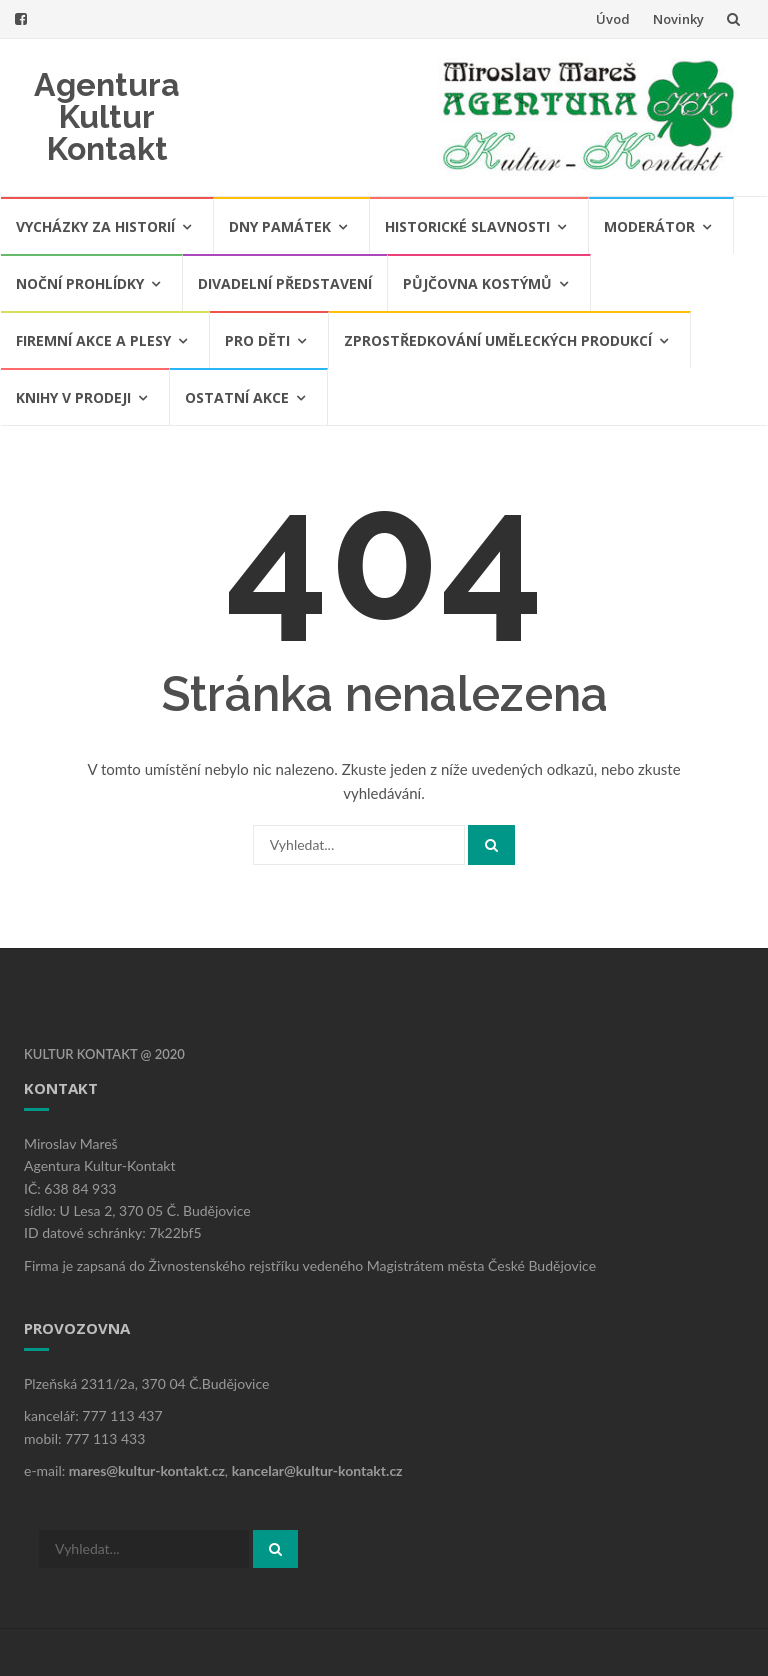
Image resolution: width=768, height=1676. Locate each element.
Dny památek (280, 226)
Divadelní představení (285, 283)
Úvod (613, 19)
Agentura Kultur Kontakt (107, 116)
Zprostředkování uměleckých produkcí (498, 340)
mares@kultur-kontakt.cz (147, 1470)
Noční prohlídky (80, 283)
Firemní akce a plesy (93, 340)
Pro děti (257, 340)
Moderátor (649, 226)
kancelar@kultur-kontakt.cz (317, 1470)
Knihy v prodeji (73, 397)
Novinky (678, 19)
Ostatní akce (237, 397)
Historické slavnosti (467, 226)
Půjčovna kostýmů (477, 283)
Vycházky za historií (95, 226)
